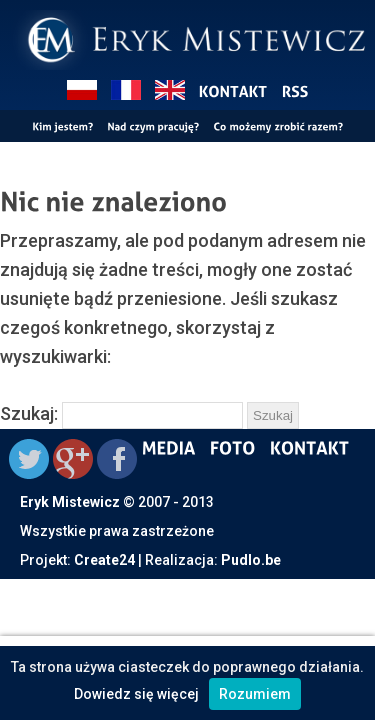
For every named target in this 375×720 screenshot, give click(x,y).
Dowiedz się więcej (136, 694)
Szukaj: (29, 413)
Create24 (104, 560)
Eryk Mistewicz (70, 502)
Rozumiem (255, 694)
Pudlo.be (251, 560)
